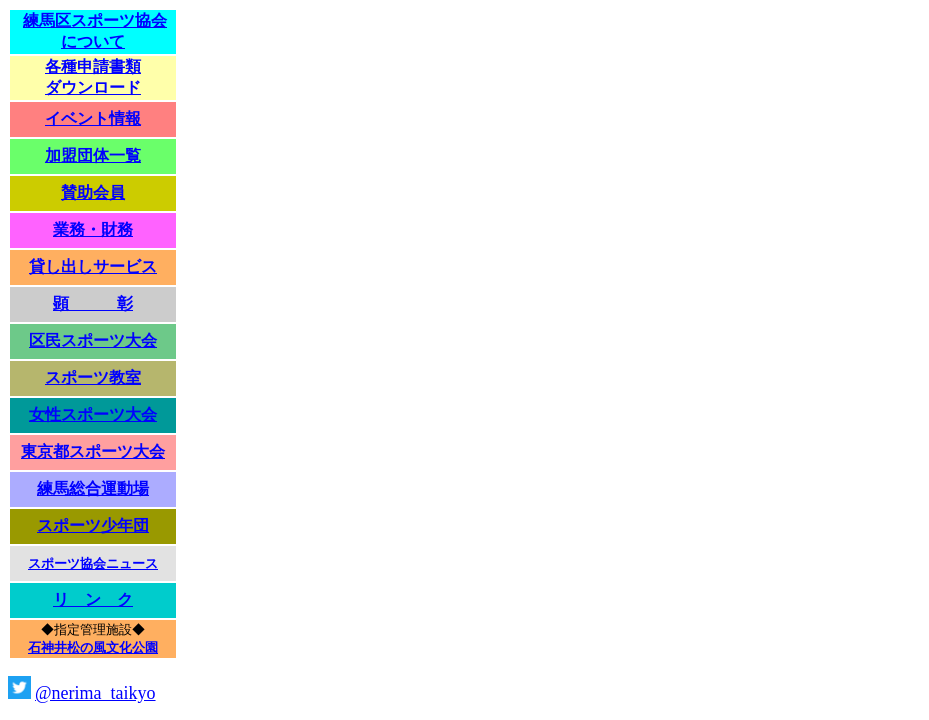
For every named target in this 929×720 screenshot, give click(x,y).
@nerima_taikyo (95, 693)
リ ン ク (93, 599)
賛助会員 (93, 192)
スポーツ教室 (93, 377)
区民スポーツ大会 (93, 340)
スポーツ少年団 (93, 525)
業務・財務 (93, 229)
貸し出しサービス (93, 266)
